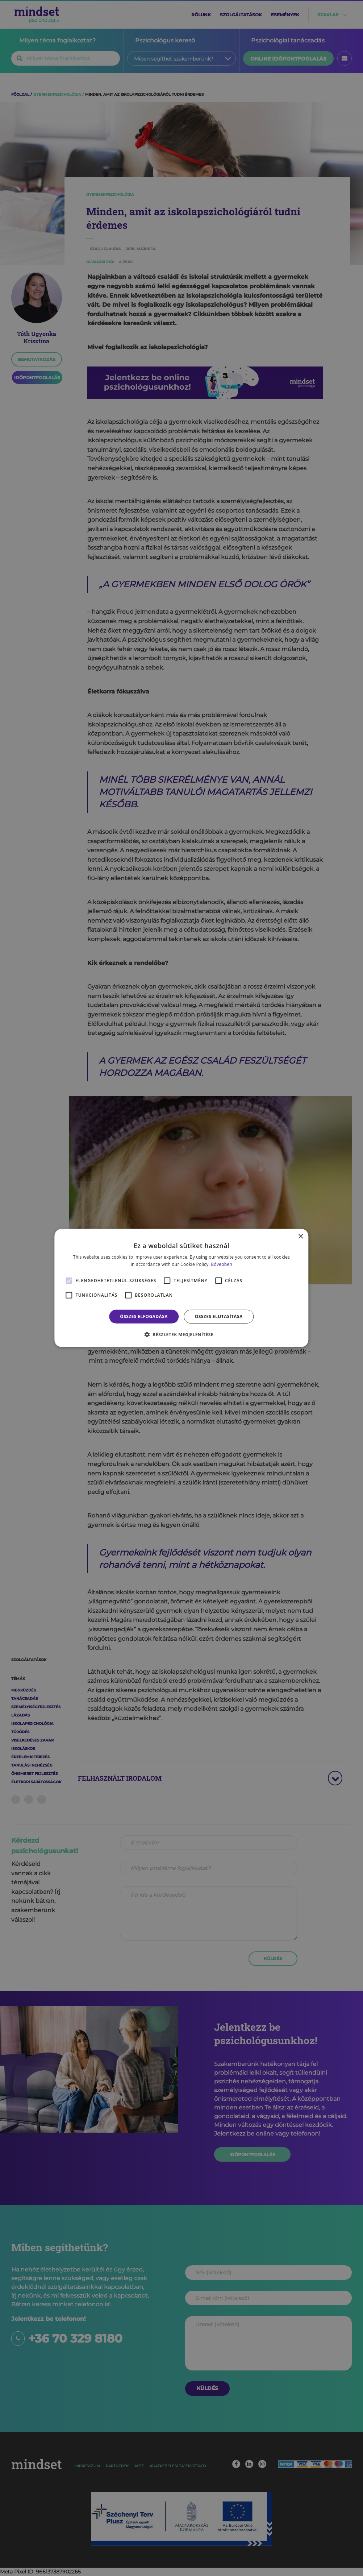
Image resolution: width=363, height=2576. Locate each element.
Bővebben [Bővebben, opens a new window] (221, 1264)
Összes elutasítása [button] (219, 1316)
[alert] (181, 1288)
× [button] (300, 1236)
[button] (181, 1334)
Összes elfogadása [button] (144, 1316)
